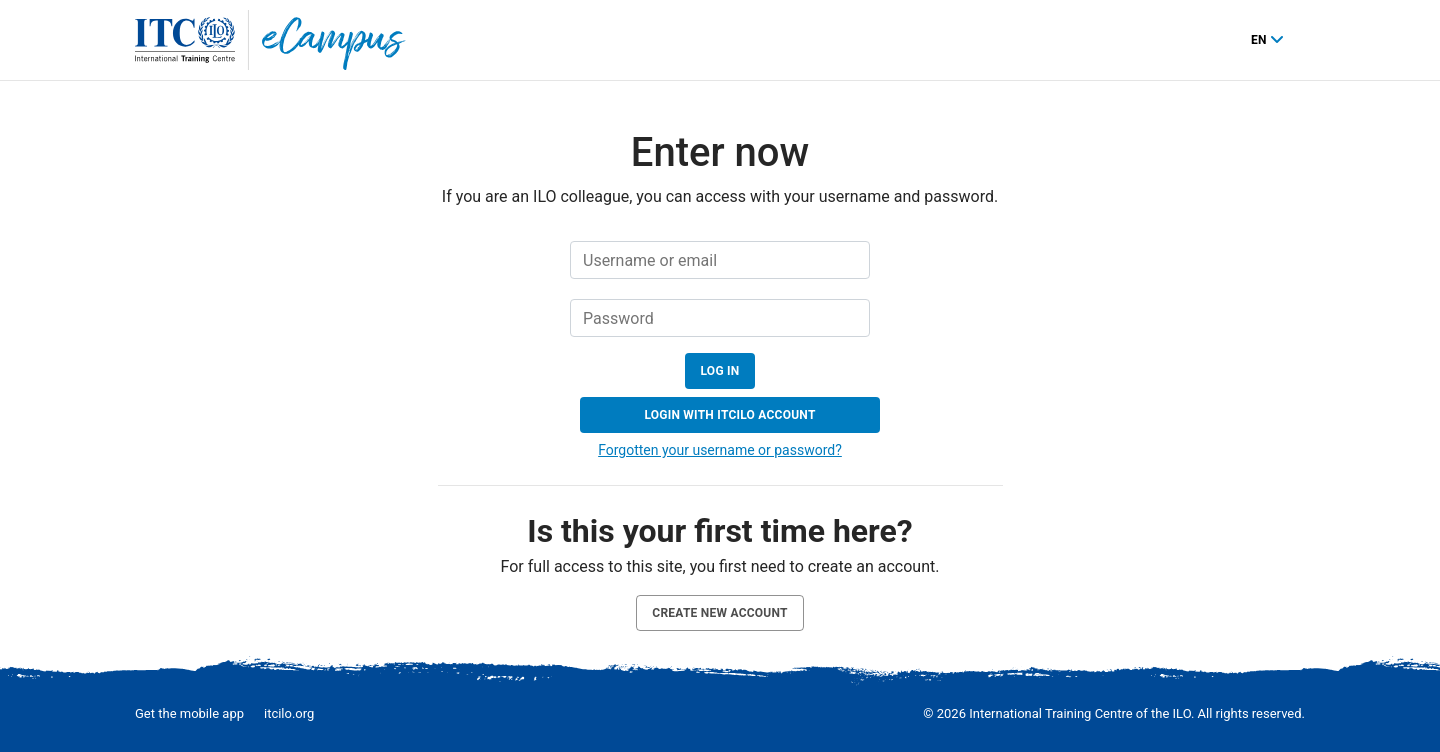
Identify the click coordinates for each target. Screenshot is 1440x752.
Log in (720, 371)
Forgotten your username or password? (720, 450)
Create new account (719, 613)
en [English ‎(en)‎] (1260, 40)
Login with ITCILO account (729, 415)
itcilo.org (289, 713)
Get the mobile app (189, 713)
